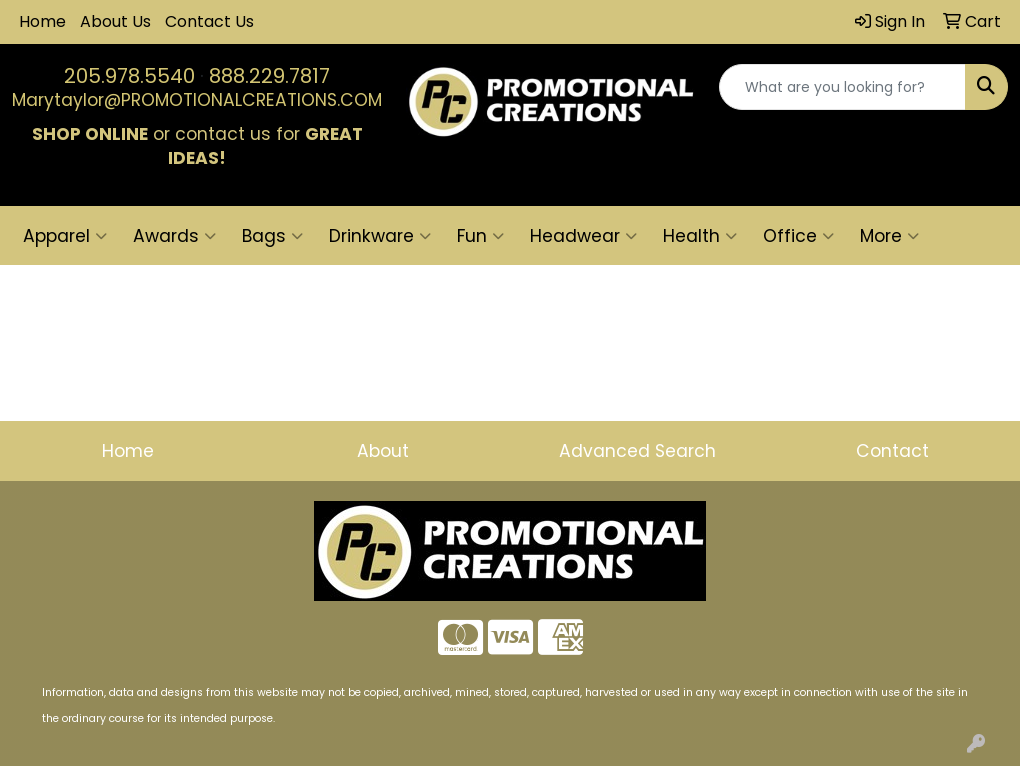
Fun (480, 236)
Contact (892, 451)
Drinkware (380, 236)
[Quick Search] (842, 87)
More (889, 236)
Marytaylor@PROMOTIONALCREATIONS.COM (197, 100)
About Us (115, 21)
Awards (174, 236)
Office (798, 236)
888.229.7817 (269, 76)
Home (42, 21)
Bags (272, 236)
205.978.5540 (129, 76)
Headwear (583, 236)
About (383, 451)
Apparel (65, 236)
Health (700, 236)
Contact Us (209, 21)
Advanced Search (637, 451)
